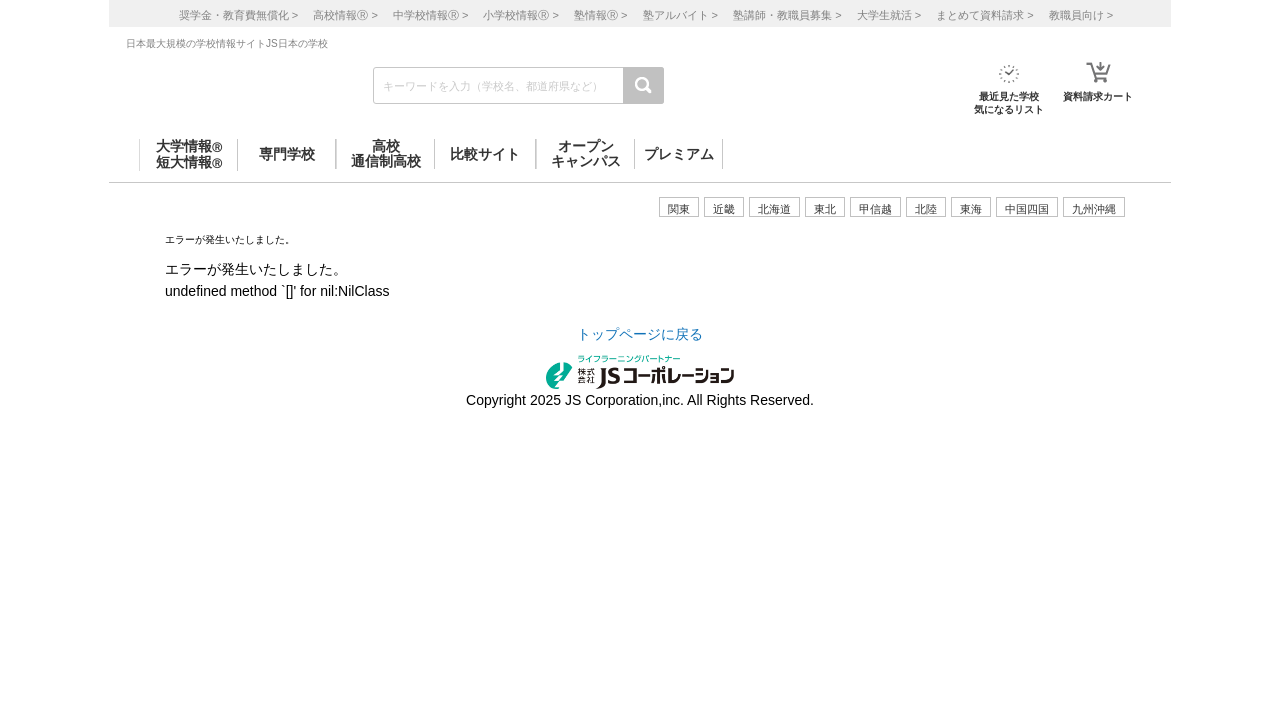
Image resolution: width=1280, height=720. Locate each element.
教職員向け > (1081, 15)
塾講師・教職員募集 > (787, 15)
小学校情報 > (520, 15)
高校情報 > (345, 15)
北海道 (774, 209)
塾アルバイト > (680, 15)
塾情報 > (600, 15)
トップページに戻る (640, 334)
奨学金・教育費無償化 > (238, 15)
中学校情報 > (430, 15)
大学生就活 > (889, 15)
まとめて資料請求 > (984, 15)
